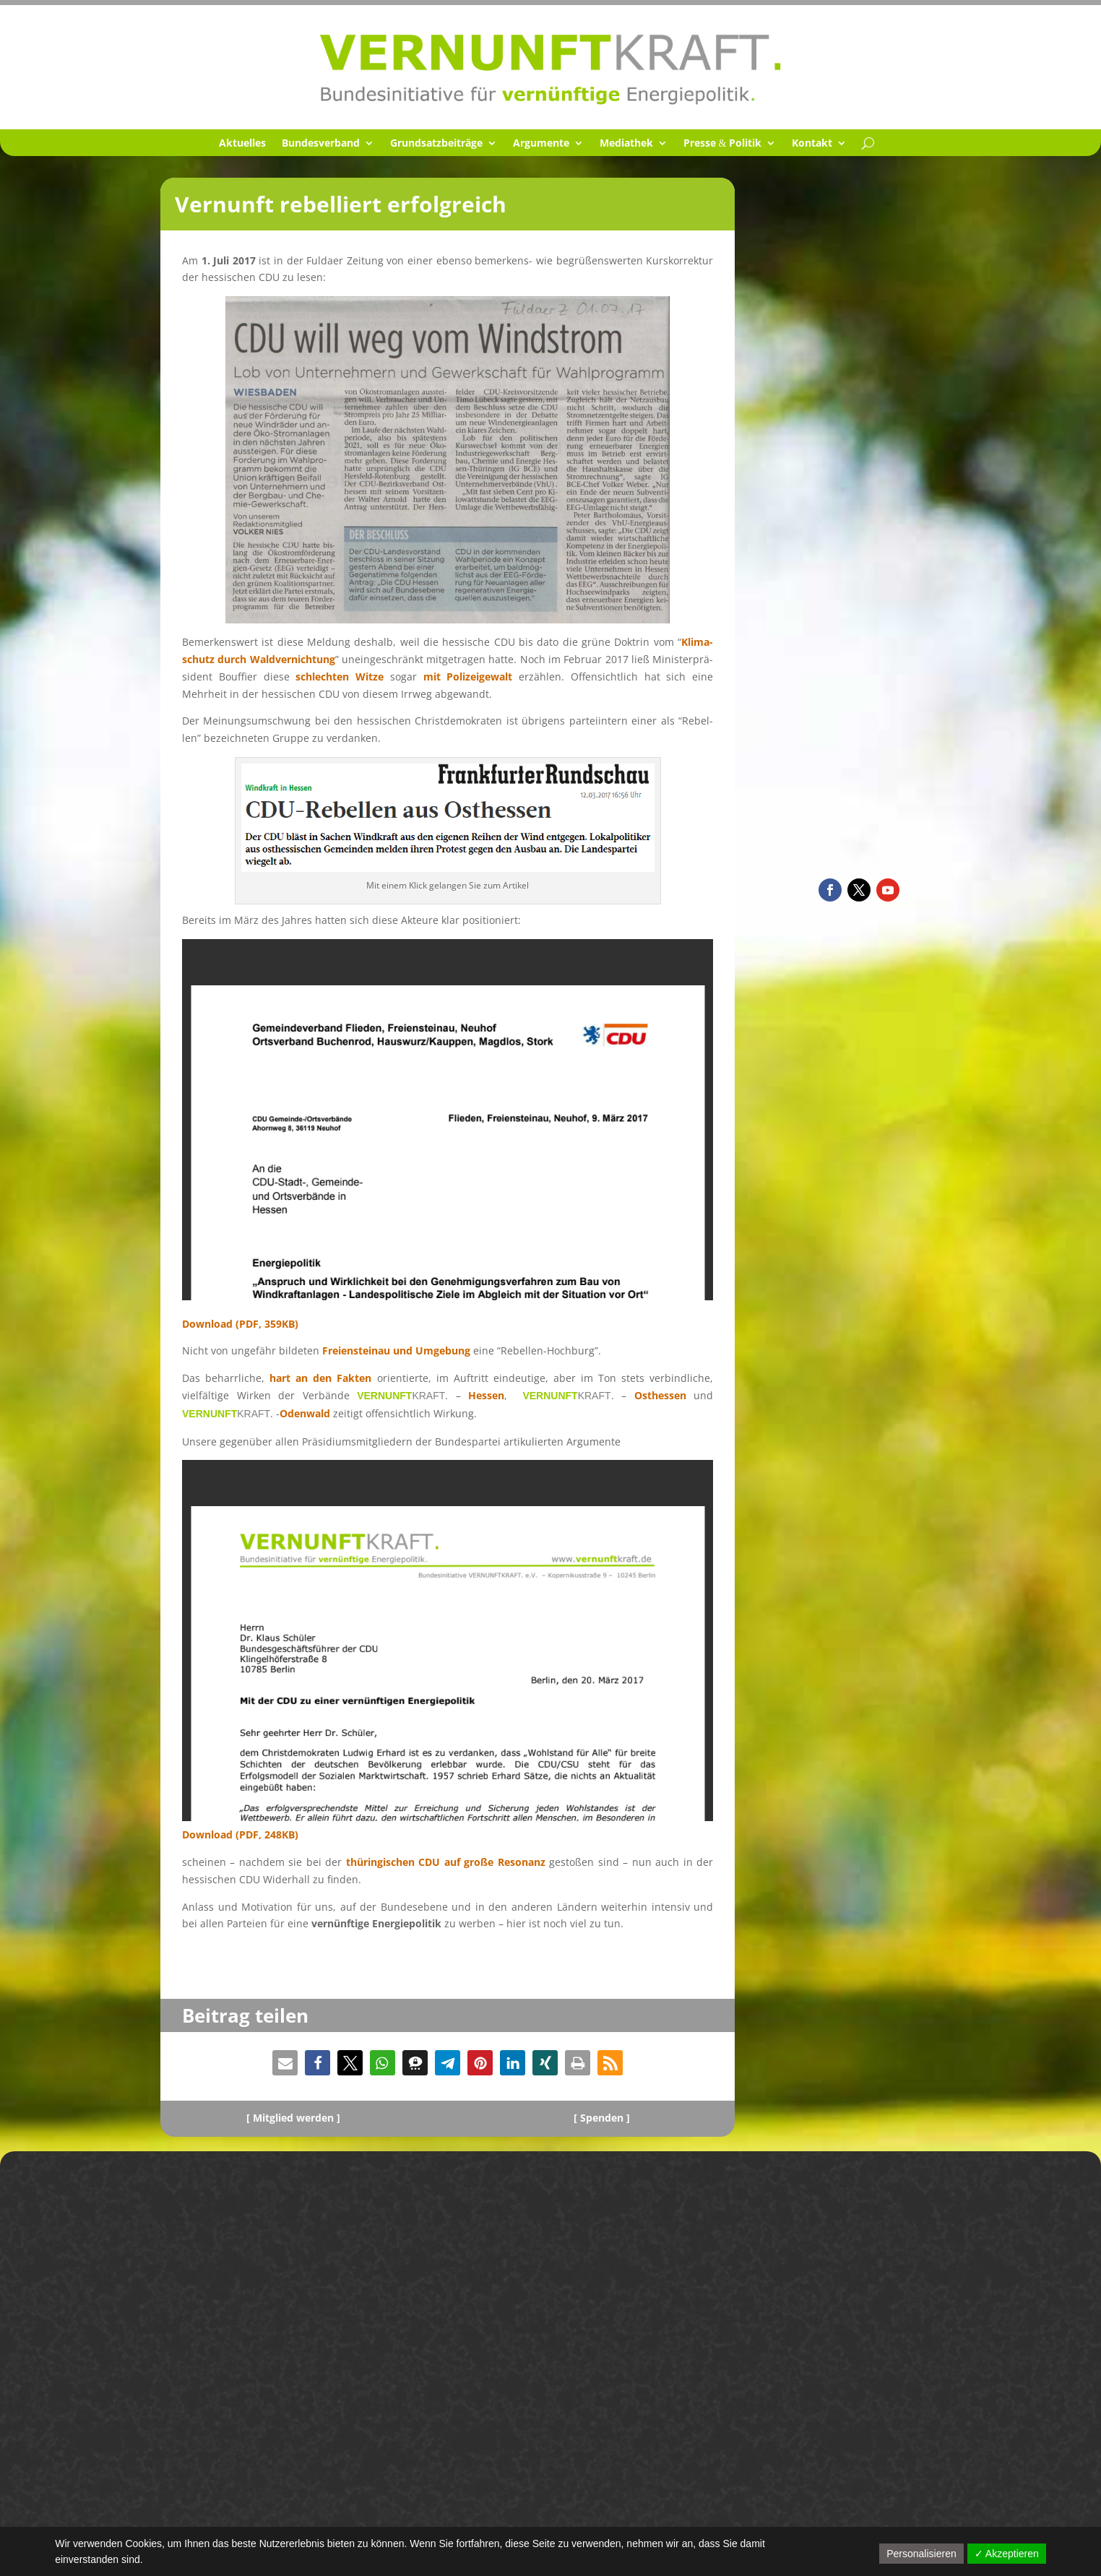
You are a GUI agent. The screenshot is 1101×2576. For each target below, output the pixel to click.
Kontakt (812, 144)
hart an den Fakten (320, 1378)
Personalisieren (921, 2553)
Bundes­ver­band (321, 144)
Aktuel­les (242, 144)
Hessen (486, 1395)
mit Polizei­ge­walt (468, 676)
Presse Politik (722, 144)
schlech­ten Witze (339, 676)
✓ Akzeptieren (1007, 2553)
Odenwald (305, 1413)
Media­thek (626, 144)
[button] (285, 2062)
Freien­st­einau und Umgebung (396, 1350)
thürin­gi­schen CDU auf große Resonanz (445, 1862)
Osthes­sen (660, 1395)
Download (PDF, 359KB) (240, 1324)
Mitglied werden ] (296, 2118)
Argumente (541, 144)
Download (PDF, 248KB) (240, 1834)
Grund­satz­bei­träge (436, 144)
